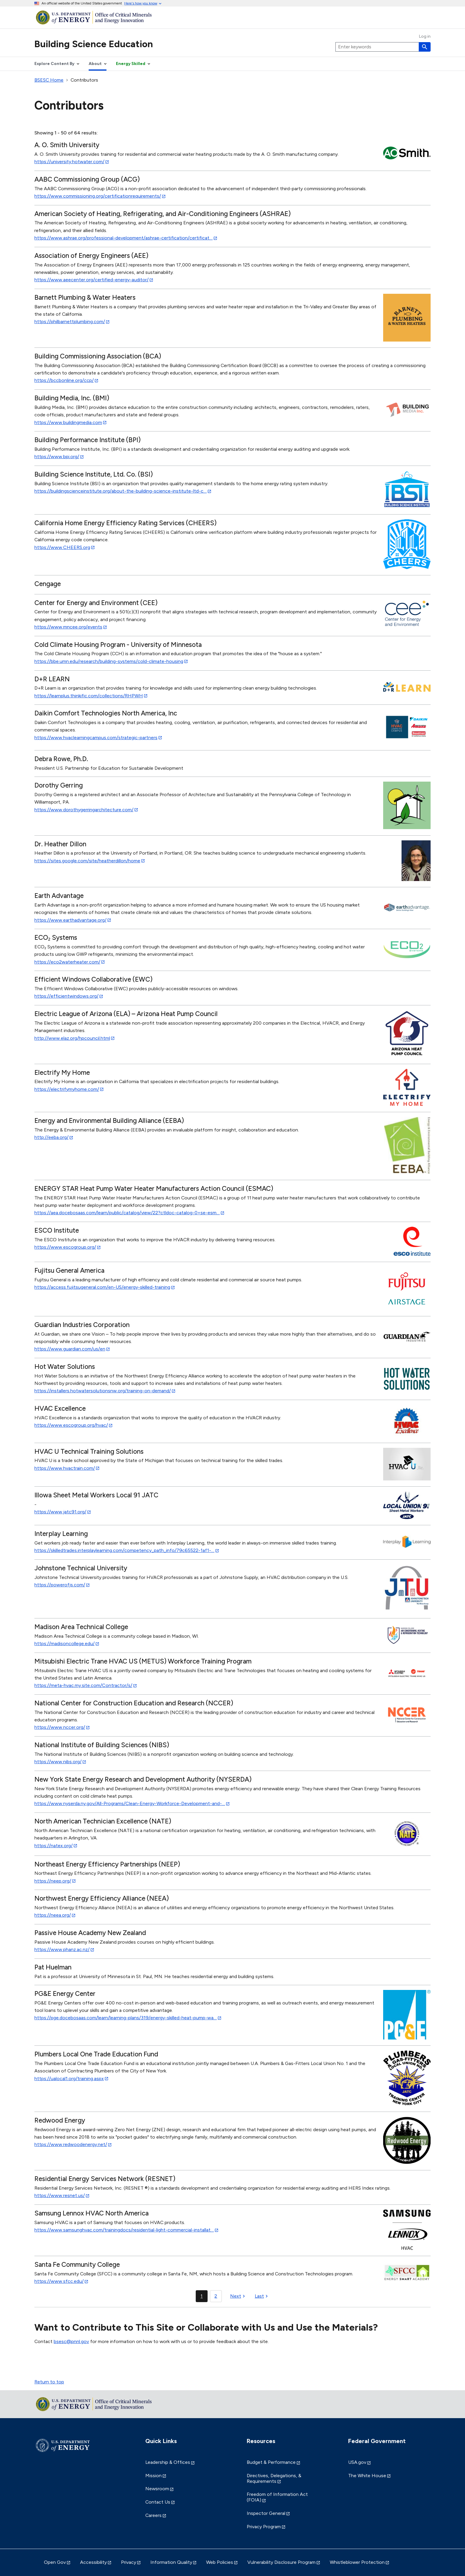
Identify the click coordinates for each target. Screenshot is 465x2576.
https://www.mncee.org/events (68, 627)
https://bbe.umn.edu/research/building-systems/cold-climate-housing (108, 661)
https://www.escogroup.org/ (65, 1247)
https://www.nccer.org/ (59, 1727)
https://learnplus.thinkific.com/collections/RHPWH (88, 696)
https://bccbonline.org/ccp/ (64, 380)
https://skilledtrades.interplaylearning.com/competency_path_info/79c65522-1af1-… (124, 1550)
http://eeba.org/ (51, 1137)
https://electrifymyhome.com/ (66, 1089)
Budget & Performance (271, 2462)
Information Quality (171, 2562)
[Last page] (262, 2296)
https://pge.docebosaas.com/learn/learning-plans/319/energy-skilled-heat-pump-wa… (125, 2018)
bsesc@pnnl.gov (71, 2341)
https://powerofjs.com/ (59, 1585)
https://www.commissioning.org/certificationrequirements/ (97, 196)
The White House (367, 2475)
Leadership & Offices (167, 2462)
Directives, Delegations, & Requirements (274, 2478)
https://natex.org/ (53, 1845)
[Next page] (238, 2296)
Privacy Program (264, 2526)
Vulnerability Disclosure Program (281, 2562)
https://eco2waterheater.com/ (67, 962)
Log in (425, 36)
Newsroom (157, 2488)
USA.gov (357, 2462)
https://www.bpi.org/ (56, 456)
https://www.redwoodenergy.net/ (70, 2144)
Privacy (128, 2562)
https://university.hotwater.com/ (69, 161)
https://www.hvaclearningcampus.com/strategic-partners (95, 737)
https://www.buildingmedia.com (68, 422)
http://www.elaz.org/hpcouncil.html (72, 1038)
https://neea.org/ (52, 1915)
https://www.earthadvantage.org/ (70, 920)
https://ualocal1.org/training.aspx (69, 2078)
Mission (153, 2475)
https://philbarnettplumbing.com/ (69, 321)
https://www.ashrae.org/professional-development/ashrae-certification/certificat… (123, 238)
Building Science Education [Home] (93, 44)
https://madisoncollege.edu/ (64, 1643)
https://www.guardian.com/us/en (69, 1349)
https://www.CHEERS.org (62, 547)
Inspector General (266, 2513)
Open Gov (55, 2562)
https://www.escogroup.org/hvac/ (71, 1425)
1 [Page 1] (201, 2296)
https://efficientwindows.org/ (66, 996)
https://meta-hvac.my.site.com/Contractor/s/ (83, 1685)
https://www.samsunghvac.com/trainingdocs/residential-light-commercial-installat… (124, 2230)
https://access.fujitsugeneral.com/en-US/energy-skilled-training (102, 1287)
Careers (153, 2515)
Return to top (49, 2382)
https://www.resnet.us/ (59, 2195)
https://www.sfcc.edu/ (59, 2281)
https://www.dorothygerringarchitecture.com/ (83, 809)
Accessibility (93, 2562)
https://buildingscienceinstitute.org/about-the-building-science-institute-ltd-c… (120, 491)
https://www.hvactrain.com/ (64, 1468)
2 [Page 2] (215, 2296)
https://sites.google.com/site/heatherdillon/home (87, 861)
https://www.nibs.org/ (58, 1761)
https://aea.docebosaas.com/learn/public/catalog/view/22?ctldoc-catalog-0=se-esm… (127, 1212)
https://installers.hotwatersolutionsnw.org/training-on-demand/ (102, 1390)
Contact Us (157, 2502)
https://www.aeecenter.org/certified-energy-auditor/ (91, 279)
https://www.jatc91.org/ (60, 1512)
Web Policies (219, 2562)
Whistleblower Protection (357, 2562)
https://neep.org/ (52, 1881)
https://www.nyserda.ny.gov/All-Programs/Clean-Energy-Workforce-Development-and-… (129, 1803)
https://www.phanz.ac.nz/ (62, 1949)
